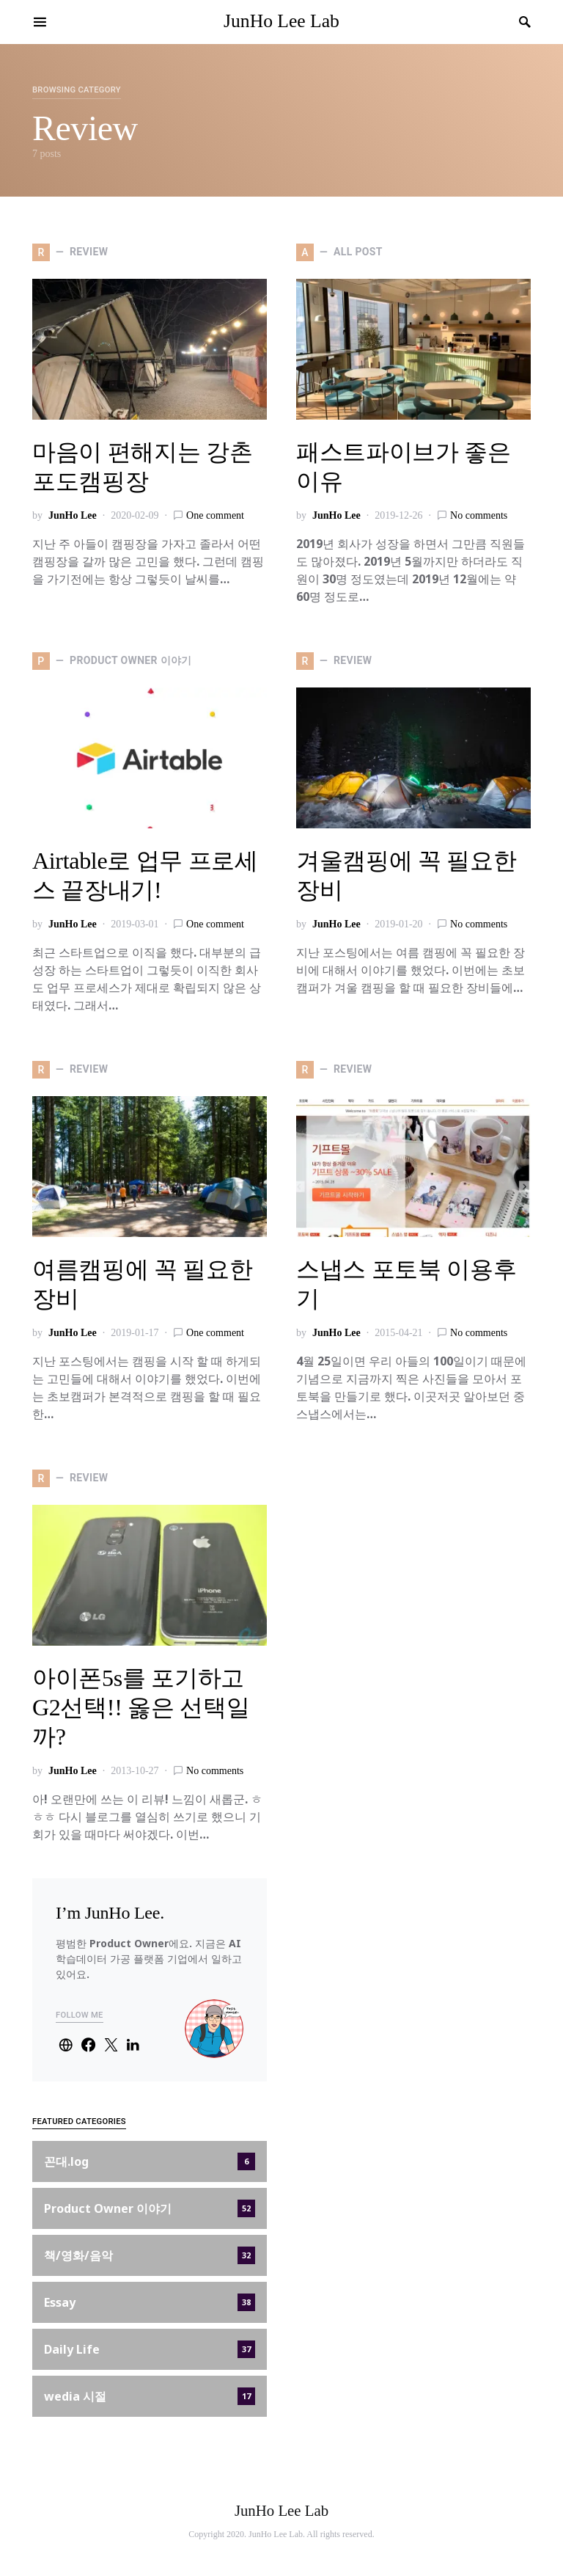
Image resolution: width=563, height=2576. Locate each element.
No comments (478, 515)
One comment (215, 515)
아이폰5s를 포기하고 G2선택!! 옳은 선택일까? (140, 1707)
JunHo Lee (72, 515)
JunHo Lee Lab (281, 21)
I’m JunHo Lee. (110, 1912)
